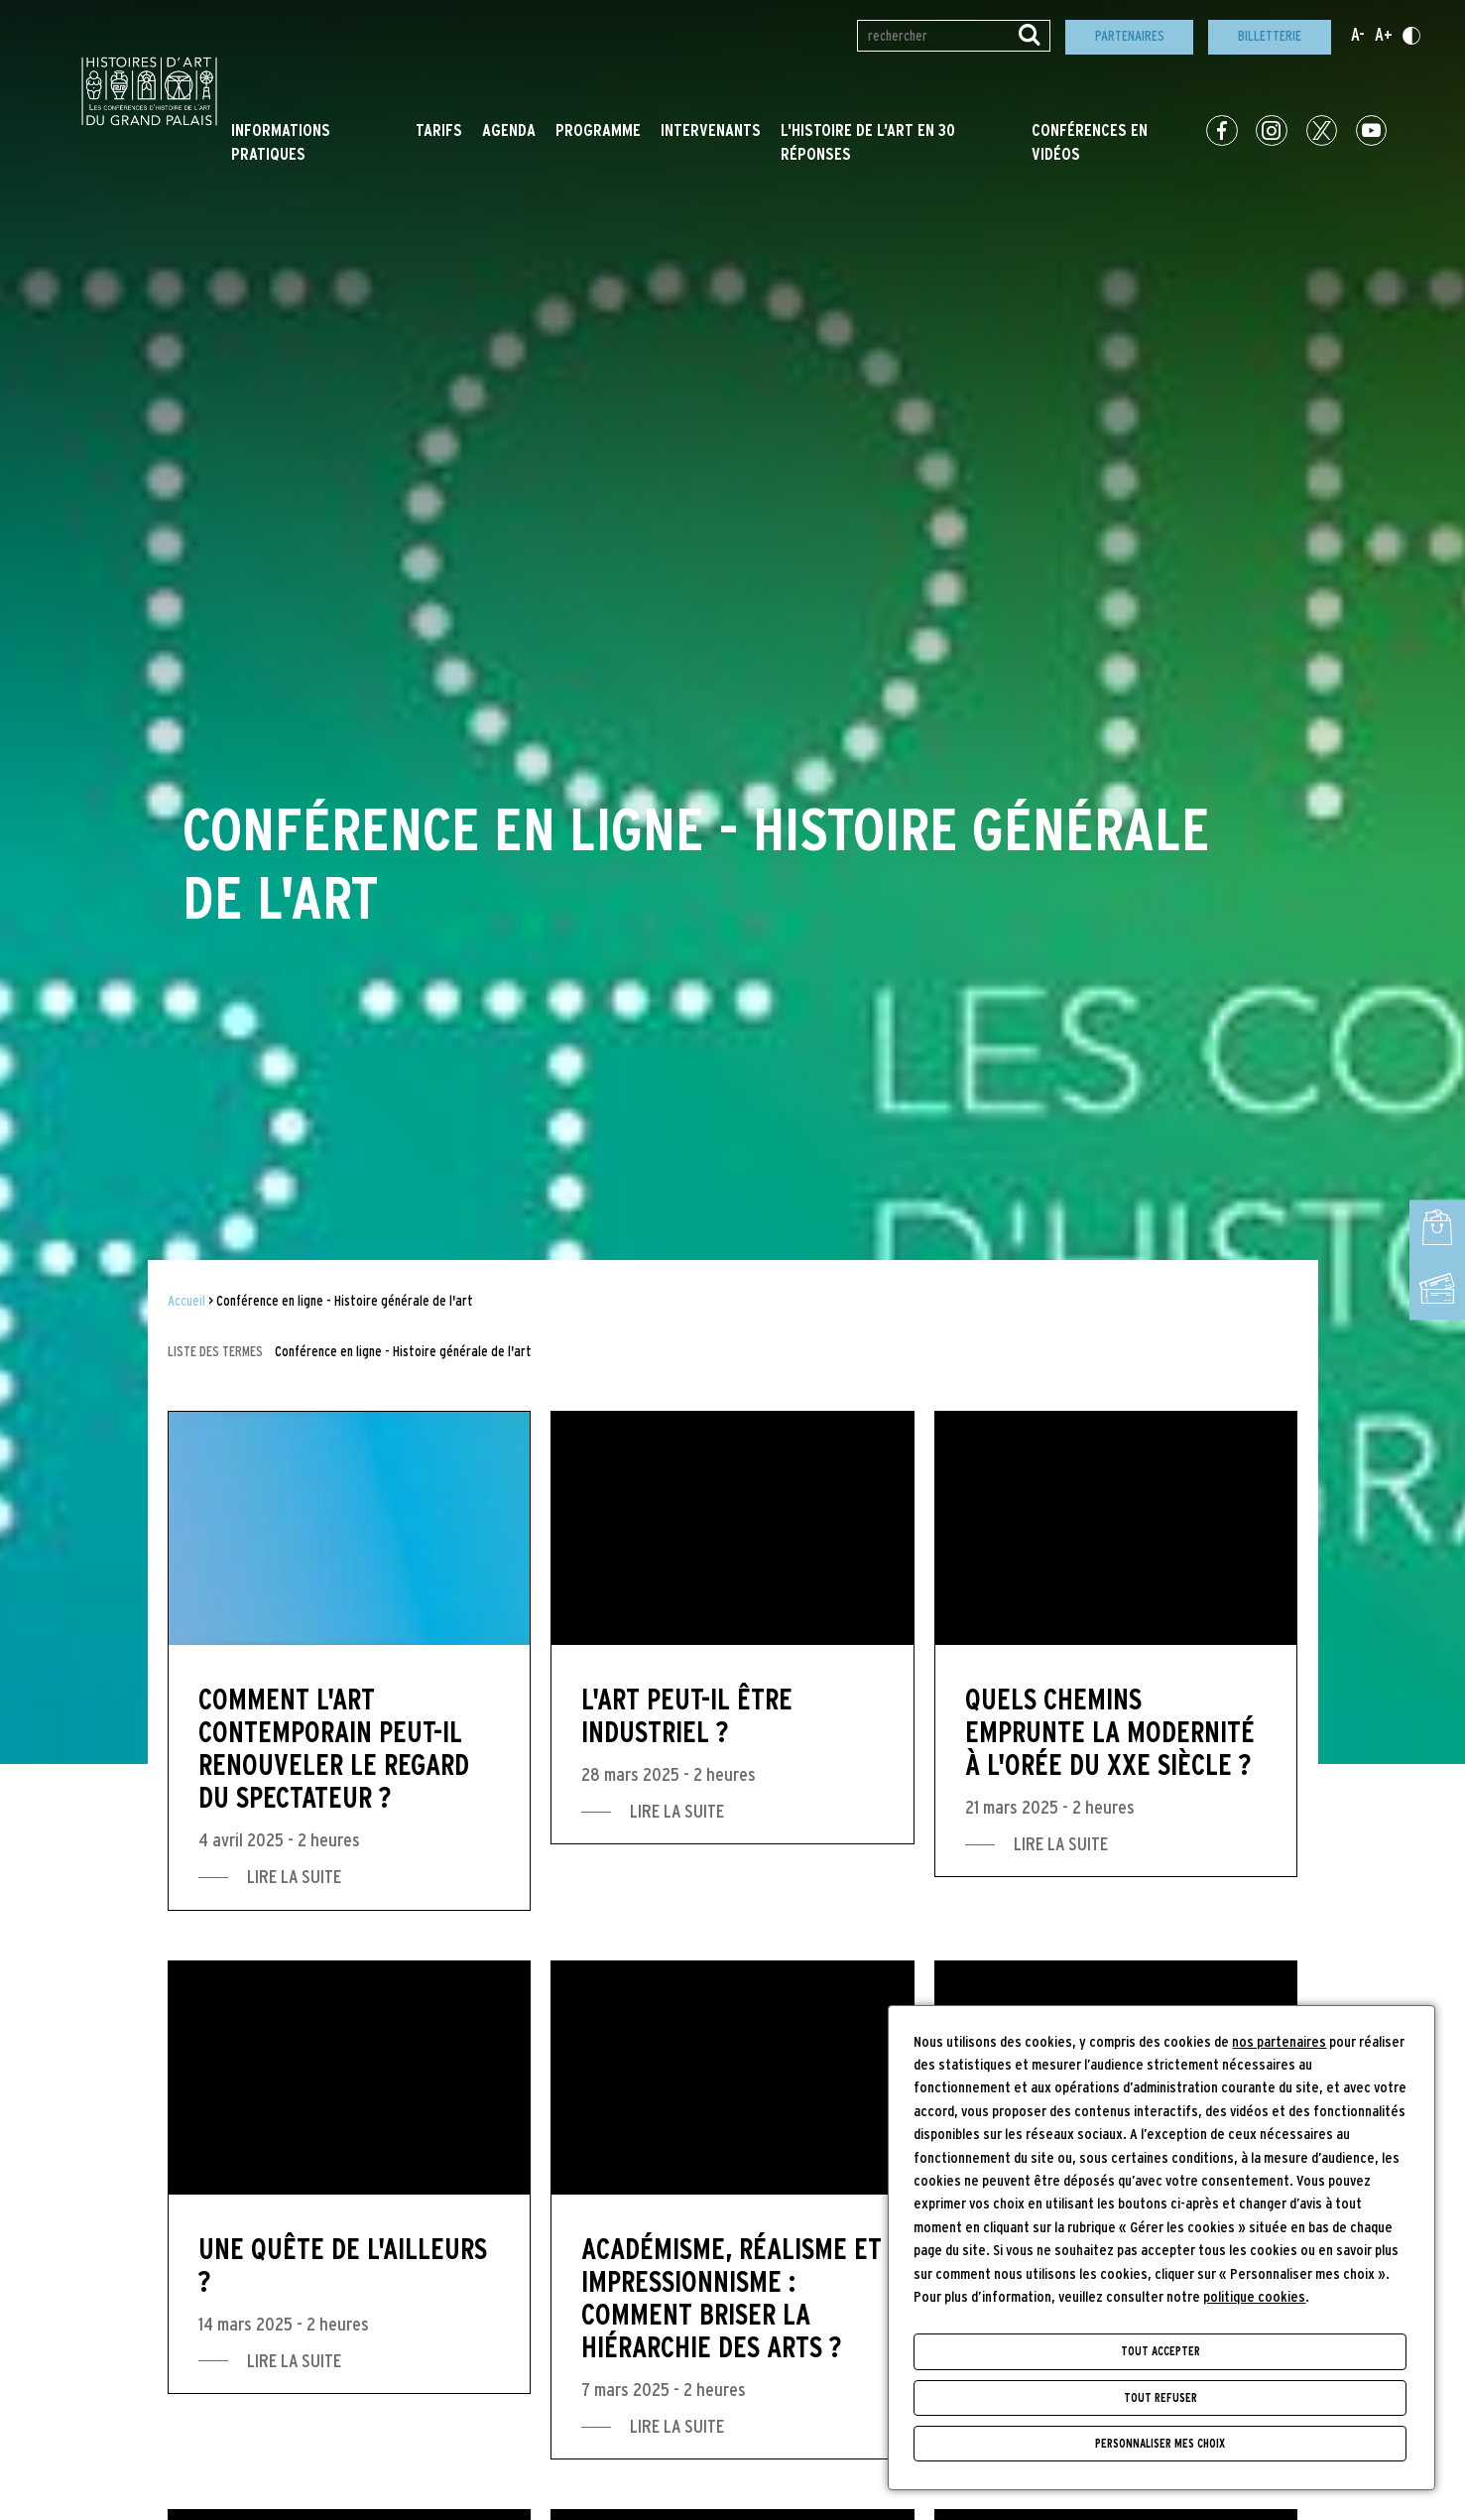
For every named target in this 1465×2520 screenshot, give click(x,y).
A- (1358, 36)
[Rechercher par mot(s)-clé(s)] (953, 36)
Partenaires (1129, 36)
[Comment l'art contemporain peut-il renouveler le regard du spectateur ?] (350, 1661)
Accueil (186, 1301)
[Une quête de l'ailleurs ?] (350, 2177)
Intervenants (711, 131)
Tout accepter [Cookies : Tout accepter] (1160, 2351)
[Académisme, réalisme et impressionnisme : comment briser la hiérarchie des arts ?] (732, 2210)
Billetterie (1269, 36)
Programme (598, 131)
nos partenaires (1279, 2042)
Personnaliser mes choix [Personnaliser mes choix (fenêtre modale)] (1160, 2444)
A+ (1384, 36)
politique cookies (1254, 2297)
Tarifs (439, 131)
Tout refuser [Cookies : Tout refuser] (1160, 2398)
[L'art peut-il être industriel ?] (732, 1627)
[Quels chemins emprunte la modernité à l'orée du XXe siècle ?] (1116, 1644)
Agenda (509, 131)
